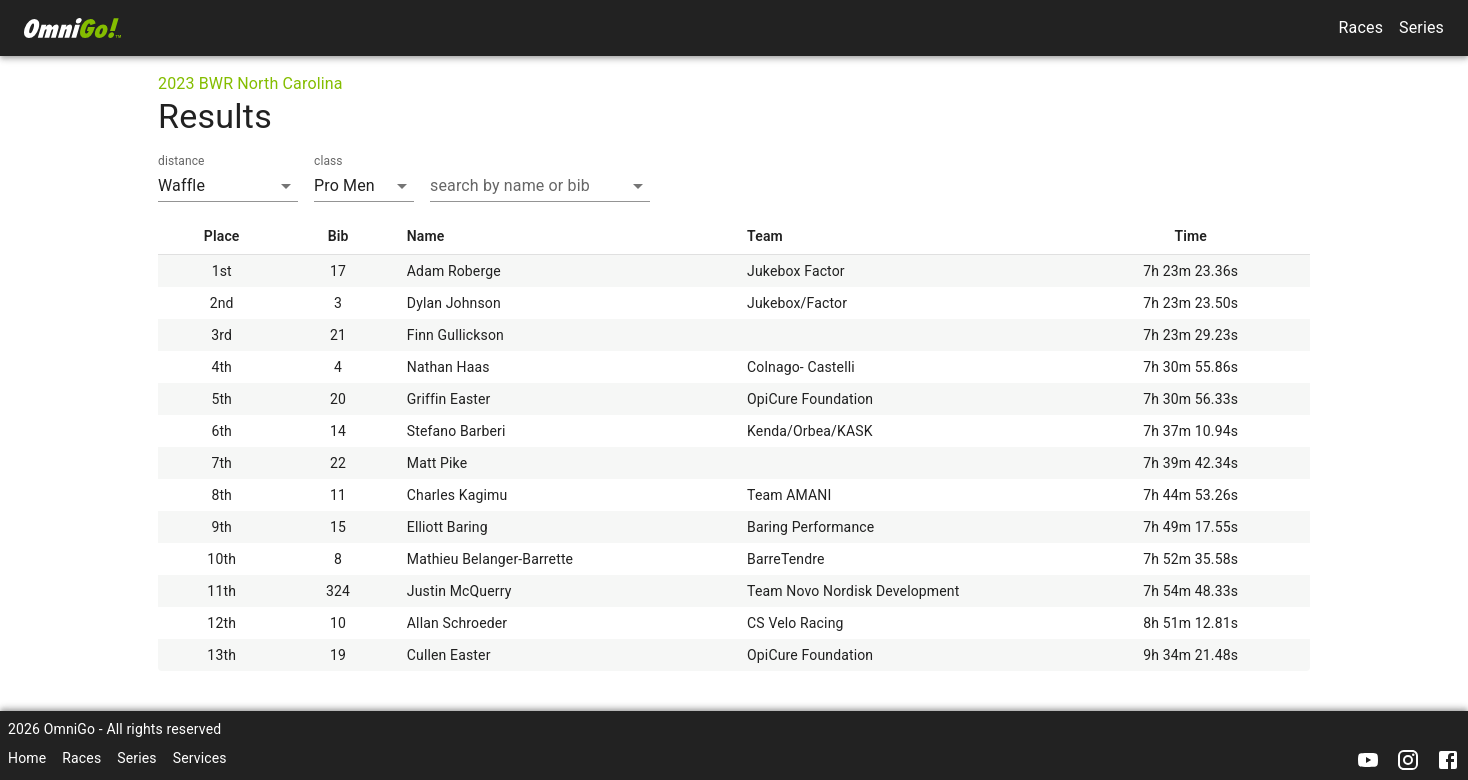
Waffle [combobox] (181, 185)
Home (27, 758)
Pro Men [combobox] (344, 185)
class (328, 161)
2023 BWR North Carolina (250, 83)
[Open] (638, 186)
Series (1421, 27)
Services (200, 758)
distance (181, 161)
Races (1361, 27)
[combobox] (525, 185)
